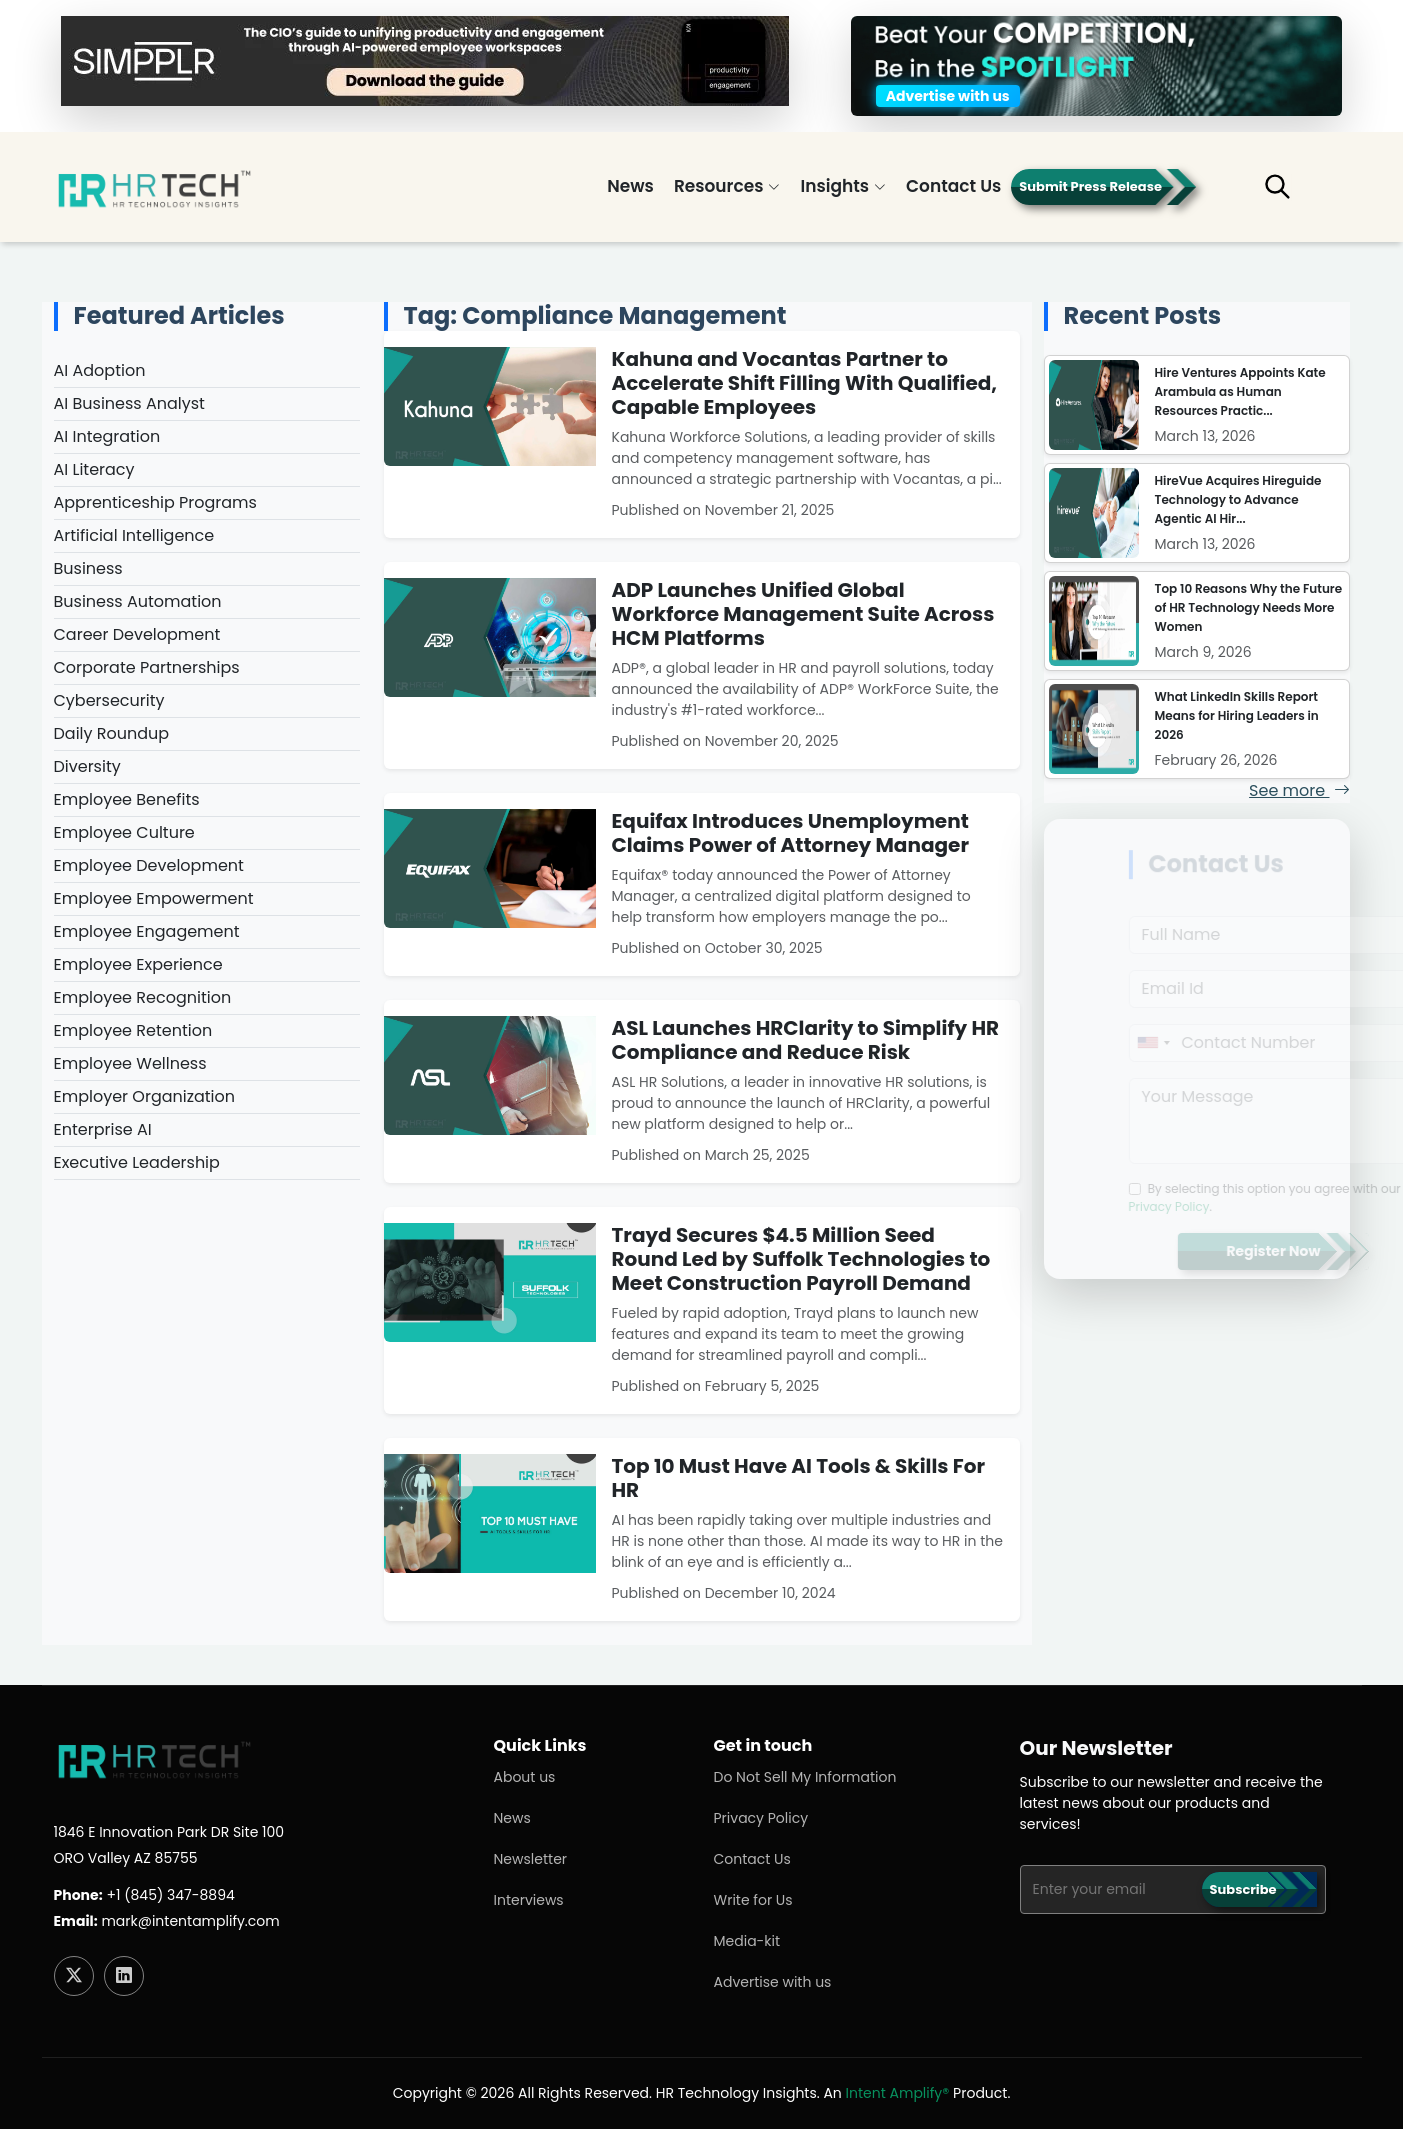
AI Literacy (91, 469)
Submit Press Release (1090, 186)
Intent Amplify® (898, 2093)
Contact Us (953, 186)
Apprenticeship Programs (152, 502)
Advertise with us (773, 1982)
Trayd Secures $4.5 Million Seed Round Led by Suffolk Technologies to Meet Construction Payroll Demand (801, 1259)
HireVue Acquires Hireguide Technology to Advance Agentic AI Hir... (1238, 499)
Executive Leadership (134, 1162)
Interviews (529, 1900)
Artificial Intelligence (131, 535)
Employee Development (146, 865)
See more (1299, 790)
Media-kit (747, 1941)
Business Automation (135, 601)
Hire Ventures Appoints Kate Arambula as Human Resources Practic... (1240, 391)
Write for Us (753, 1900)
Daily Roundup (109, 733)
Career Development (134, 634)
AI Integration (104, 436)
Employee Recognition (140, 997)
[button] (1291, 195)
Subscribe (1243, 1889)
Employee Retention (130, 1030)
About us (525, 1777)
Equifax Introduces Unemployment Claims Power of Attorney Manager (790, 833)
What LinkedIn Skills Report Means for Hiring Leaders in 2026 (1237, 715)
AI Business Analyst (126, 403)
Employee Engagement (144, 931)
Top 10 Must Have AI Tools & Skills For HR (799, 1478)
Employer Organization (142, 1096)
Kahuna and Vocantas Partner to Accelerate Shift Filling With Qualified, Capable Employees (805, 383)
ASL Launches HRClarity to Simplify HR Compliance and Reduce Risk (806, 1040)
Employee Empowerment (151, 898)
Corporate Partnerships (144, 667)
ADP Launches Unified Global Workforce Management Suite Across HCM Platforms (803, 614)
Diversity (84, 766)
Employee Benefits (124, 799)
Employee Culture (121, 832)
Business (85, 568)
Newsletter (531, 1859)
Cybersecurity (106, 700)
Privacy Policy (761, 1818)
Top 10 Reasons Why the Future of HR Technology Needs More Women (1249, 607)
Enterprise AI (100, 1129)
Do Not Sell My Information (805, 1777)
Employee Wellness (127, 1063)
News (630, 186)
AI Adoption (97, 370)
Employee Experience (135, 964)
